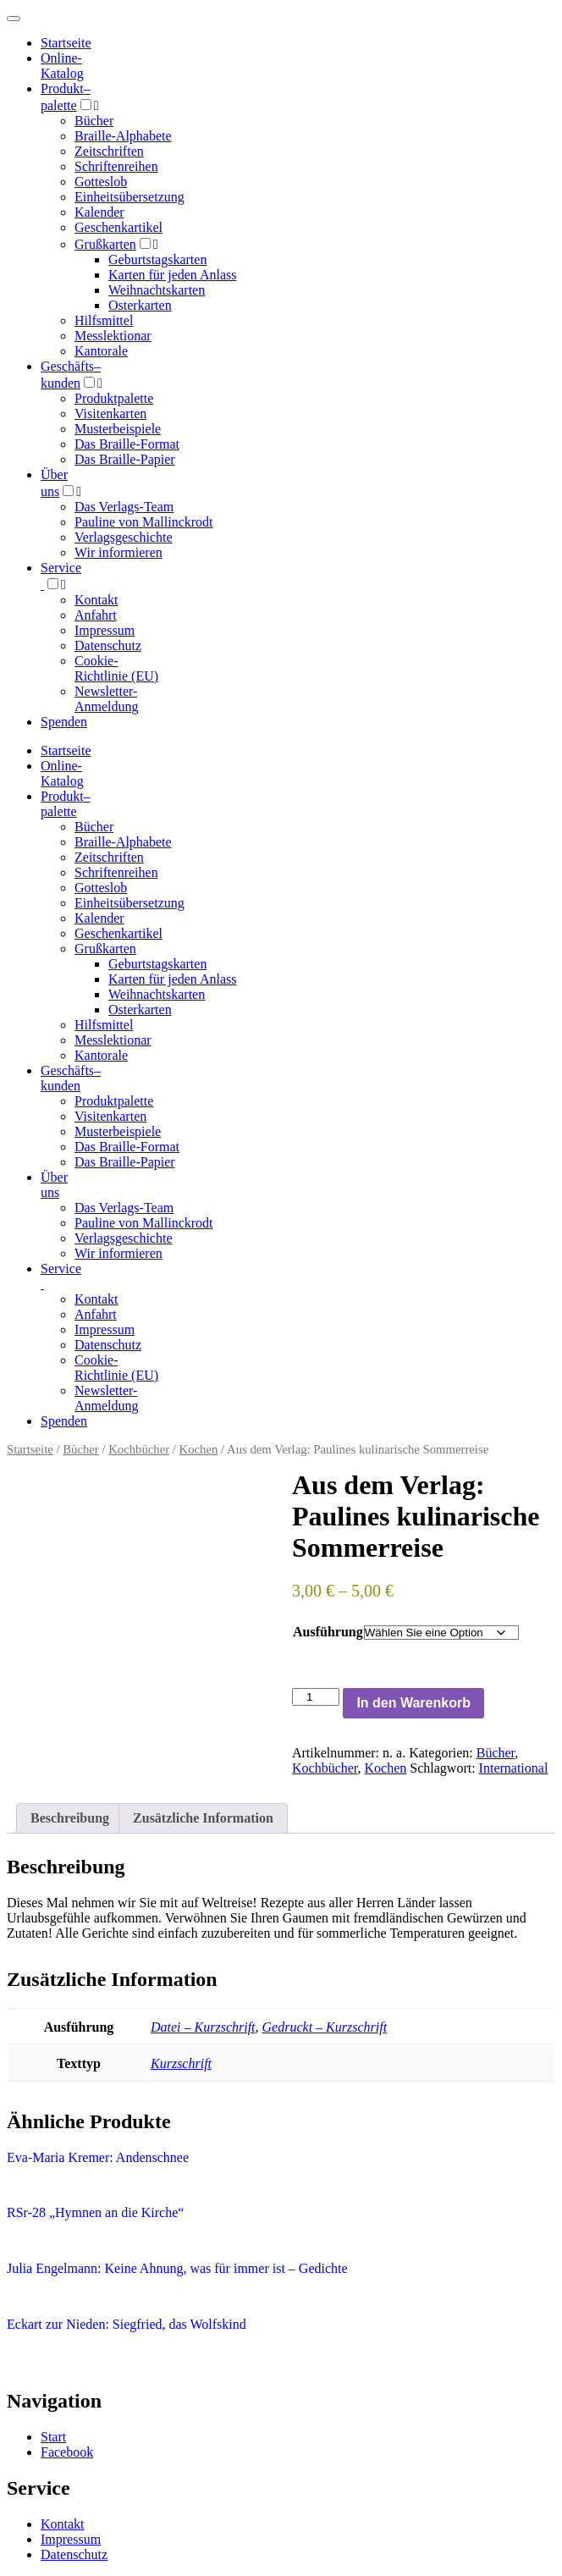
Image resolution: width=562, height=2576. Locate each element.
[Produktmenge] (315, 1697)
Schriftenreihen (116, 166)
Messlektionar (113, 335)
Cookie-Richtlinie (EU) (116, 668)
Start (53, 2437)
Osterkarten (140, 305)
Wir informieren (118, 552)
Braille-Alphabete (123, 136)
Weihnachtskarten (156, 290)
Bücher (93, 120)
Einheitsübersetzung (129, 197)
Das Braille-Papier (124, 459)
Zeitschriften (109, 151)
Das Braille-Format (126, 444)
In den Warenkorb (413, 1703)
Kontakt (96, 600)
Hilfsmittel (103, 320)
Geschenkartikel (118, 227)
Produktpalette (113, 398)
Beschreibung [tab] (69, 1818)
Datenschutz (107, 645)
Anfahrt (95, 615)
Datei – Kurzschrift (203, 2027)
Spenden (64, 721)
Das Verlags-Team (124, 506)
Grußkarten (105, 244)
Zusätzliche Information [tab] (203, 1818)
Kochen (198, 1449)
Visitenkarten (110, 413)
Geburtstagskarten (157, 259)
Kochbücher (138, 1449)
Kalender (99, 212)
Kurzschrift (181, 2063)
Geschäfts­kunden (71, 1078)
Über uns (54, 1185)
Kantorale (101, 351)
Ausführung (328, 1631)
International (513, 1768)
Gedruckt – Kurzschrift (325, 2027)
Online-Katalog (62, 65)
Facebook (67, 2452)
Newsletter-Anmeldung (106, 699)
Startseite (30, 1449)
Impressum (104, 630)
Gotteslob (100, 181)
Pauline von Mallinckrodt (143, 522)
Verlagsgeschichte (123, 537)
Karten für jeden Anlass (172, 275)
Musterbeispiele (117, 429)
